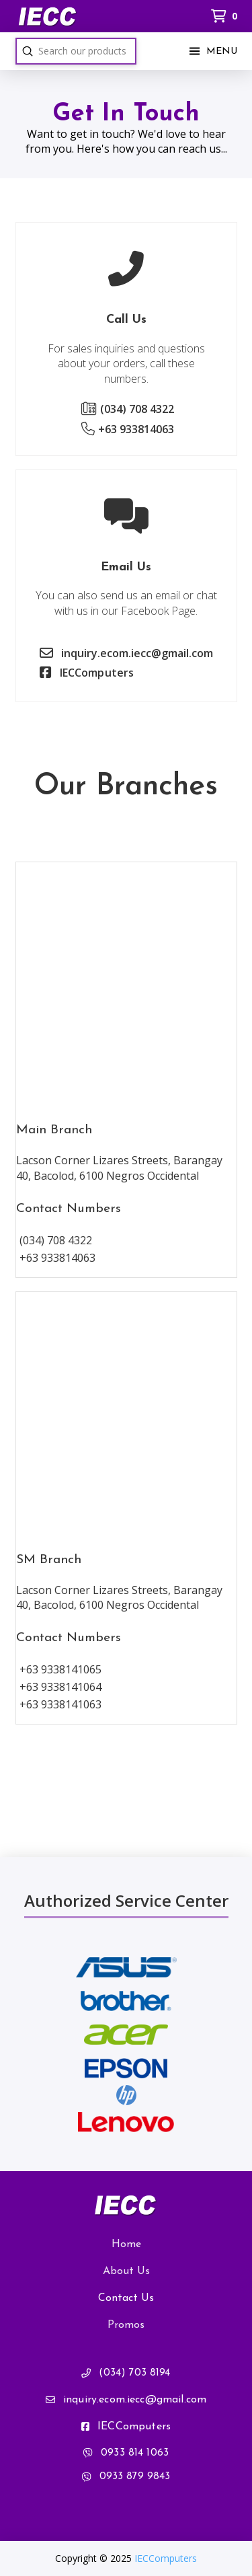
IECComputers (165, 2558)
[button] (211, 51)
